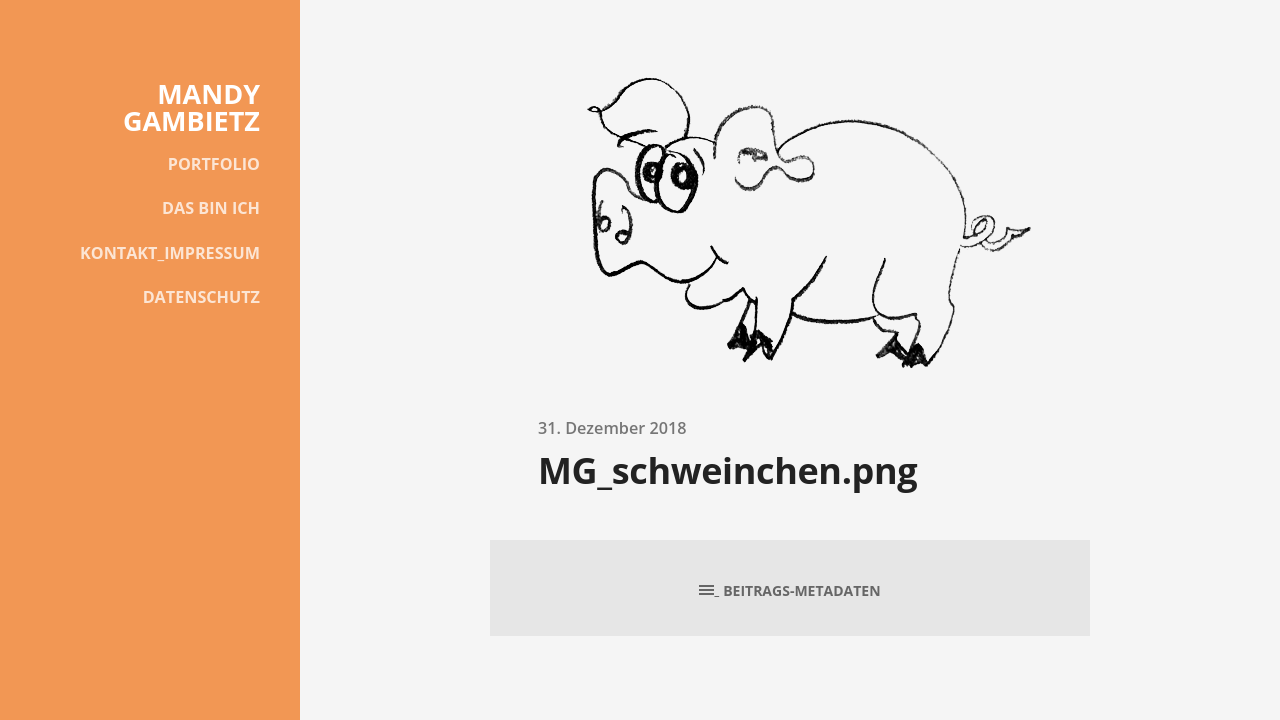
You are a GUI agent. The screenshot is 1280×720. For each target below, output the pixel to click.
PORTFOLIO (214, 164)
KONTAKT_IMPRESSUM (170, 253)
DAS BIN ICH (211, 208)
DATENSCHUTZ (201, 297)
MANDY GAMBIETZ (191, 107)
